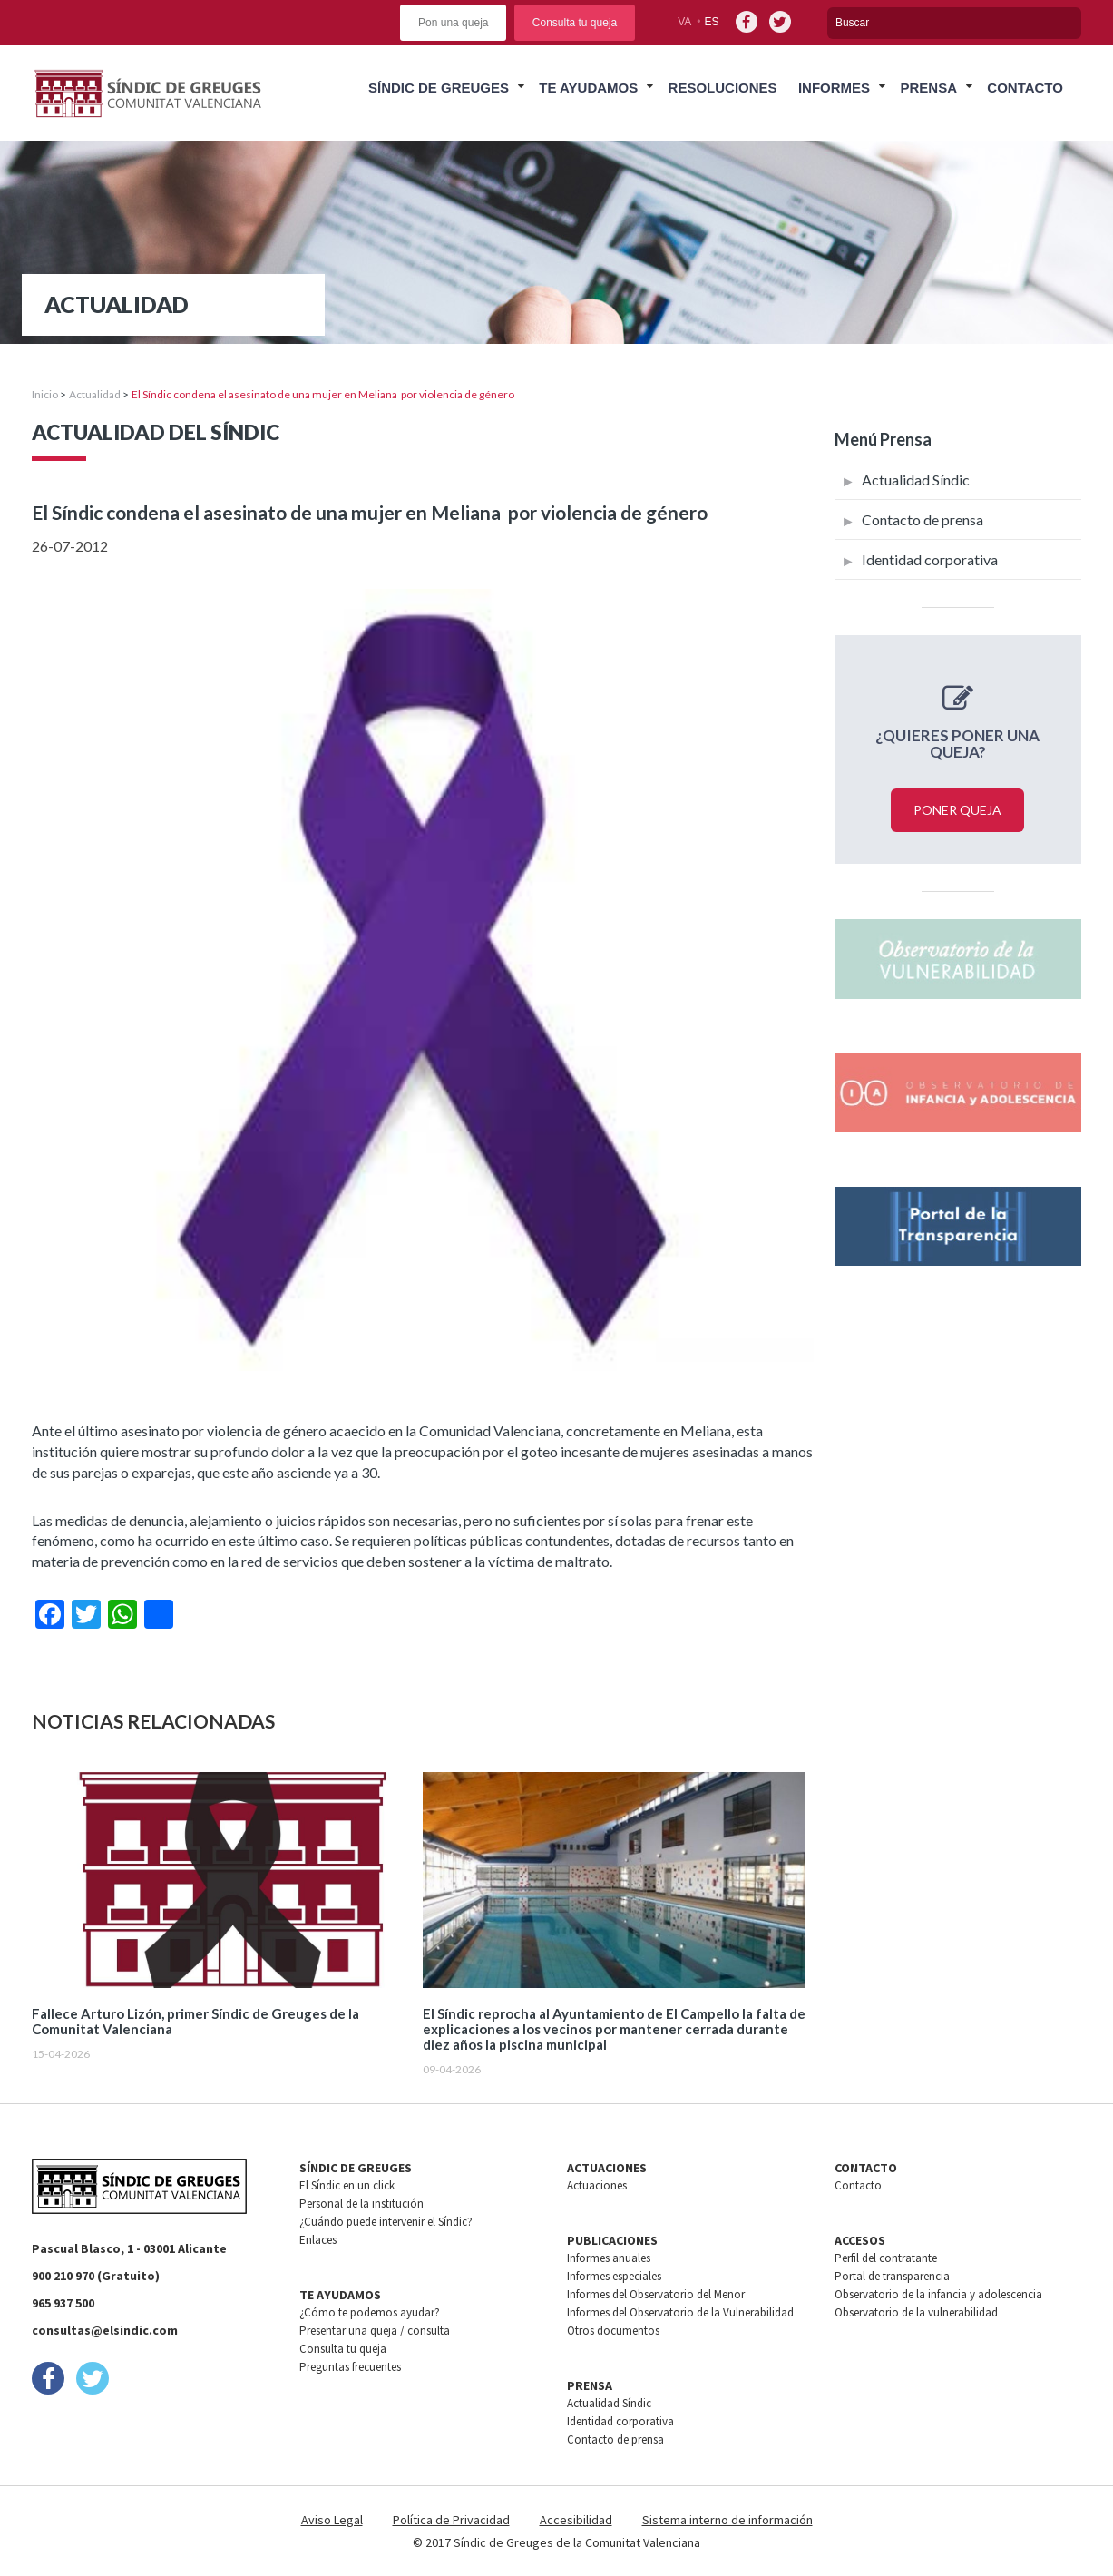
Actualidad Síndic (916, 479)
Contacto (1025, 87)
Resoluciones (723, 87)
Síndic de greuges (438, 87)
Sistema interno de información (727, 2520)
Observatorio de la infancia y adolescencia (938, 2294)
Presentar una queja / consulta (374, 2330)
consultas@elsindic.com (105, 2330)
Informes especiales (614, 2276)
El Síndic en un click (347, 2185)
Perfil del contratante (886, 2258)
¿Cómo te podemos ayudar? (369, 2312)
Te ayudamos (588, 87)
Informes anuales (608, 2258)
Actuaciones (597, 2185)
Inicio (45, 394)
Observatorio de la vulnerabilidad (916, 2312)
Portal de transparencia (892, 2276)
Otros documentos (613, 2330)
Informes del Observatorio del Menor (656, 2294)
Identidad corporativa (930, 559)
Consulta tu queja (574, 22)
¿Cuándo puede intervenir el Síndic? (386, 2221)
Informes (834, 87)
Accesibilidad (576, 2520)
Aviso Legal (332, 2520)
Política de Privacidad (451, 2520)
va (684, 21)
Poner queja (957, 810)
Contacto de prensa (922, 519)
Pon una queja (453, 22)
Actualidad (95, 394)
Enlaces (318, 2240)
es (712, 21)
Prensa (928, 87)
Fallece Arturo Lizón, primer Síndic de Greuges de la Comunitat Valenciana (195, 2021)
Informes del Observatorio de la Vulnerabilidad (680, 2312)
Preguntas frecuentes (350, 2367)
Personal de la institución (361, 2203)
